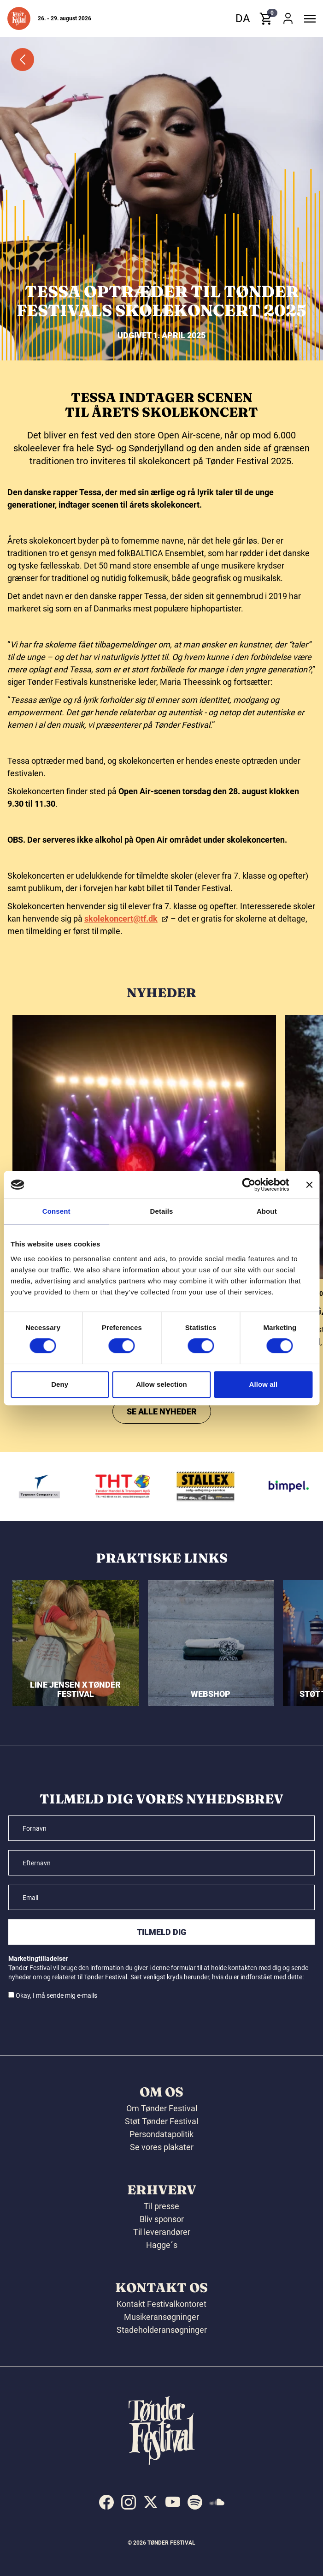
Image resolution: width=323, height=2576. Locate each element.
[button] (18, 18)
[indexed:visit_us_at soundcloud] (217, 2502)
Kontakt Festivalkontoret (161, 2304)
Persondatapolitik (161, 2134)
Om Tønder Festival (161, 2108)
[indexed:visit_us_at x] (150, 2502)
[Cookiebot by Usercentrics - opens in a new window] (248, 1185)
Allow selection (161, 1384)
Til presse (161, 2206)
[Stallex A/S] (220, 1486)
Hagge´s (161, 2245)
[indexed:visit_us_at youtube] (172, 2502)
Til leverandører (161, 2232)
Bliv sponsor (162, 2219)
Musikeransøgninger (161, 2317)
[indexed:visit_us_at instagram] (128, 2502)
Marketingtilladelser (38, 1958)
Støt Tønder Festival (161, 2121)
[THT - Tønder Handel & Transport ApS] (137, 1486)
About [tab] (267, 1211)
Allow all (263, 1384)
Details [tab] (161, 1211)
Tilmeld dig (161, 1932)
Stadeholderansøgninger (162, 2330)
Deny (59, 1384)
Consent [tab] (56, 1211)
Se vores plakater (162, 2147)
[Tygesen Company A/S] (54, 1486)
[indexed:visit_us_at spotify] (195, 2502)
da (242, 18)
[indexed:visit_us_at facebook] (106, 2502)
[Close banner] (309, 1184)
